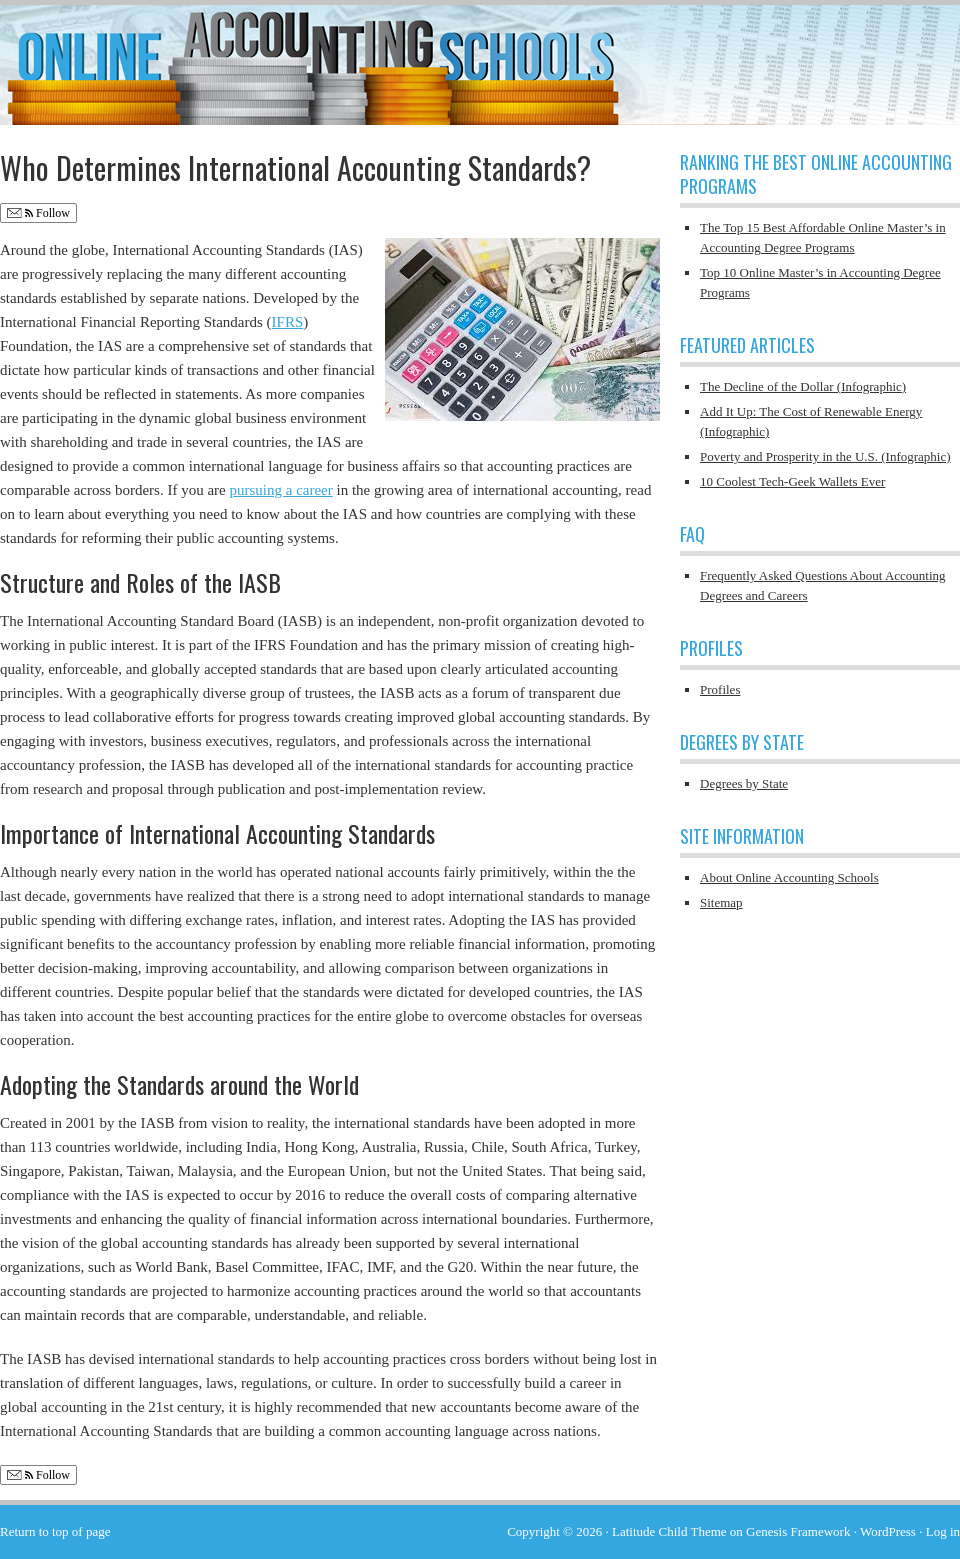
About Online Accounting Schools (789, 877)
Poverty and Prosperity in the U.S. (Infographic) (825, 456)
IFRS (288, 322)
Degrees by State (744, 783)
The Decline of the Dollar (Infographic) (803, 386)
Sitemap (721, 902)
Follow (38, 213)
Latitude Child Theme (669, 1531)
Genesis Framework (798, 1531)
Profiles (720, 689)
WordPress (888, 1531)
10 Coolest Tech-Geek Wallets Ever (792, 481)
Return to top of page (55, 1531)
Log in (943, 1531)
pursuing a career (280, 490)
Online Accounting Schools (480, 55)
